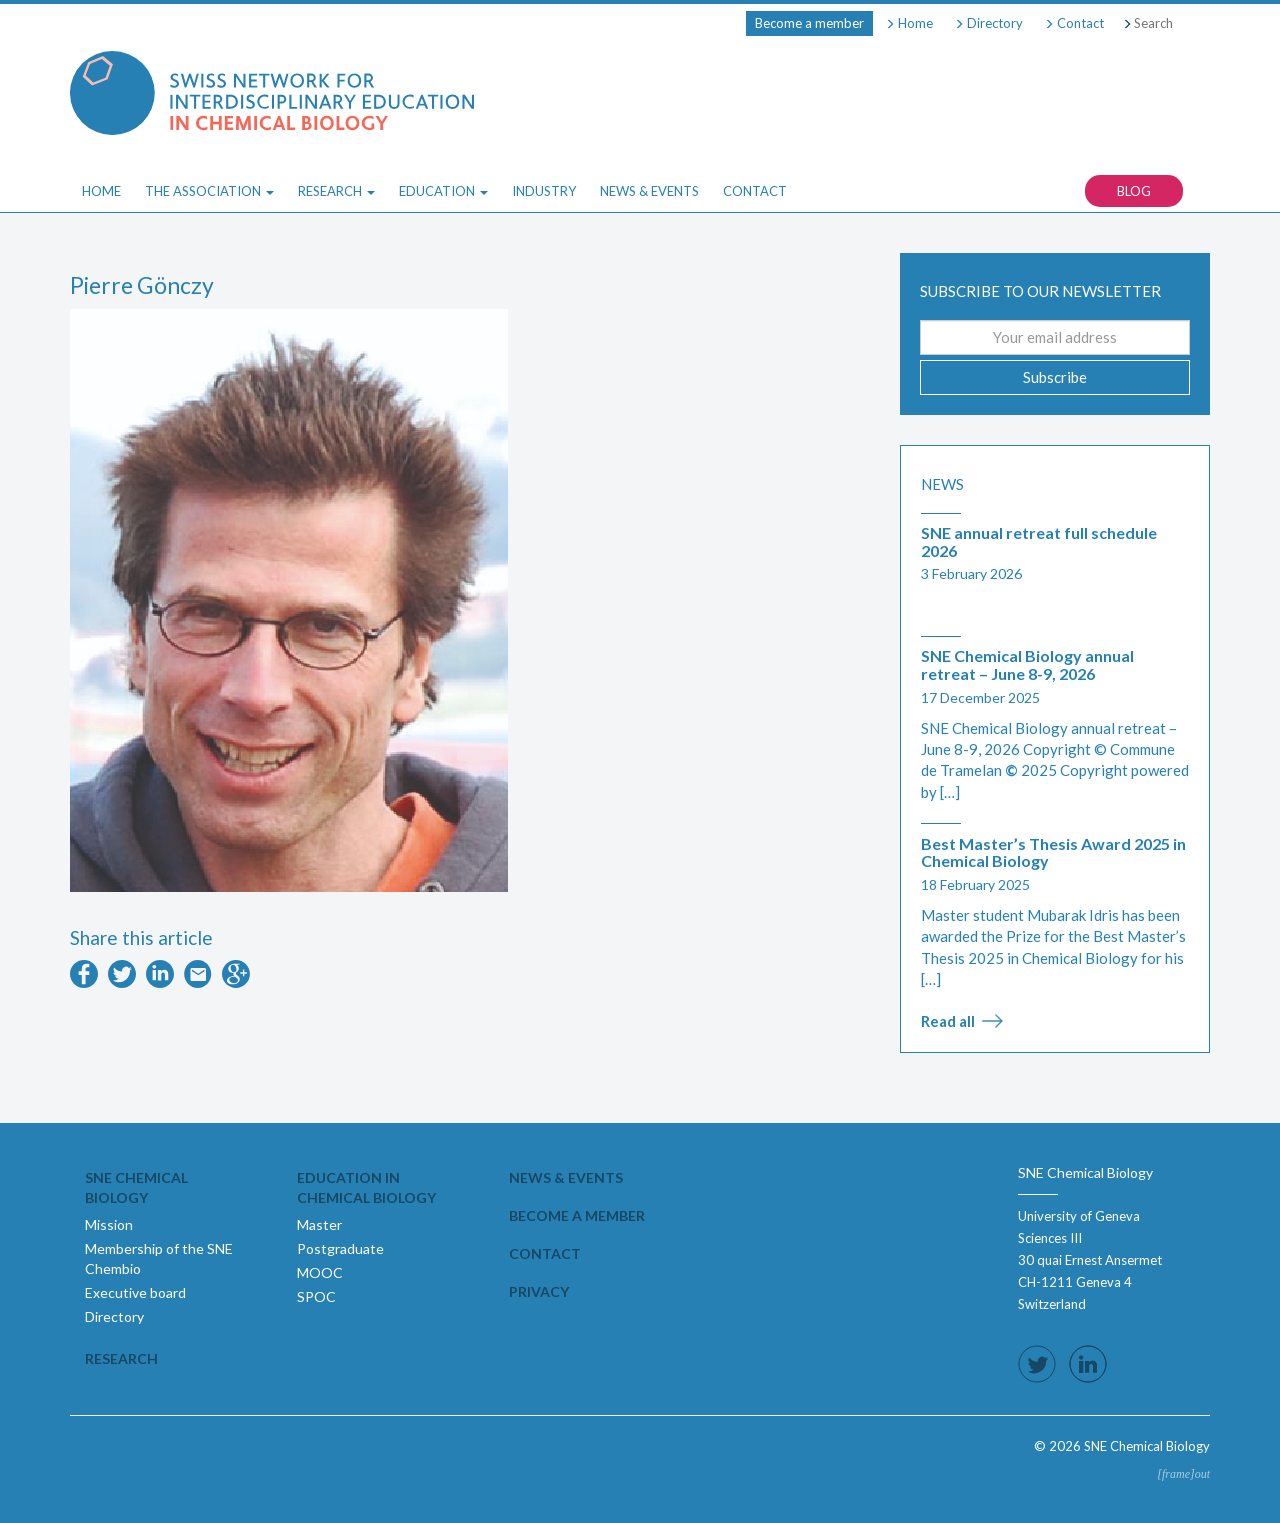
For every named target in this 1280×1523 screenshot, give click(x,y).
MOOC (320, 1272)
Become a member (809, 23)
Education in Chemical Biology (366, 1187)
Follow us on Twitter (1037, 1364)
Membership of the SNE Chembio (159, 1258)
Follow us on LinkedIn (1088, 1364)
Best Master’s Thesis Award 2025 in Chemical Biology (1053, 852)
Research (121, 1358)
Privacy (539, 1291)
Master (319, 1224)
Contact (1074, 23)
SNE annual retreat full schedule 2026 (1039, 541)
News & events (566, 1177)
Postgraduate (340, 1248)
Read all (948, 1021)
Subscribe (1055, 377)
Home (909, 23)
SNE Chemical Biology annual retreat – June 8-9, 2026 (1027, 664)
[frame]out (1183, 1474)
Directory (988, 23)
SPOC (316, 1296)
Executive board (135, 1292)
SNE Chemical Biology (136, 1187)
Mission (109, 1224)
